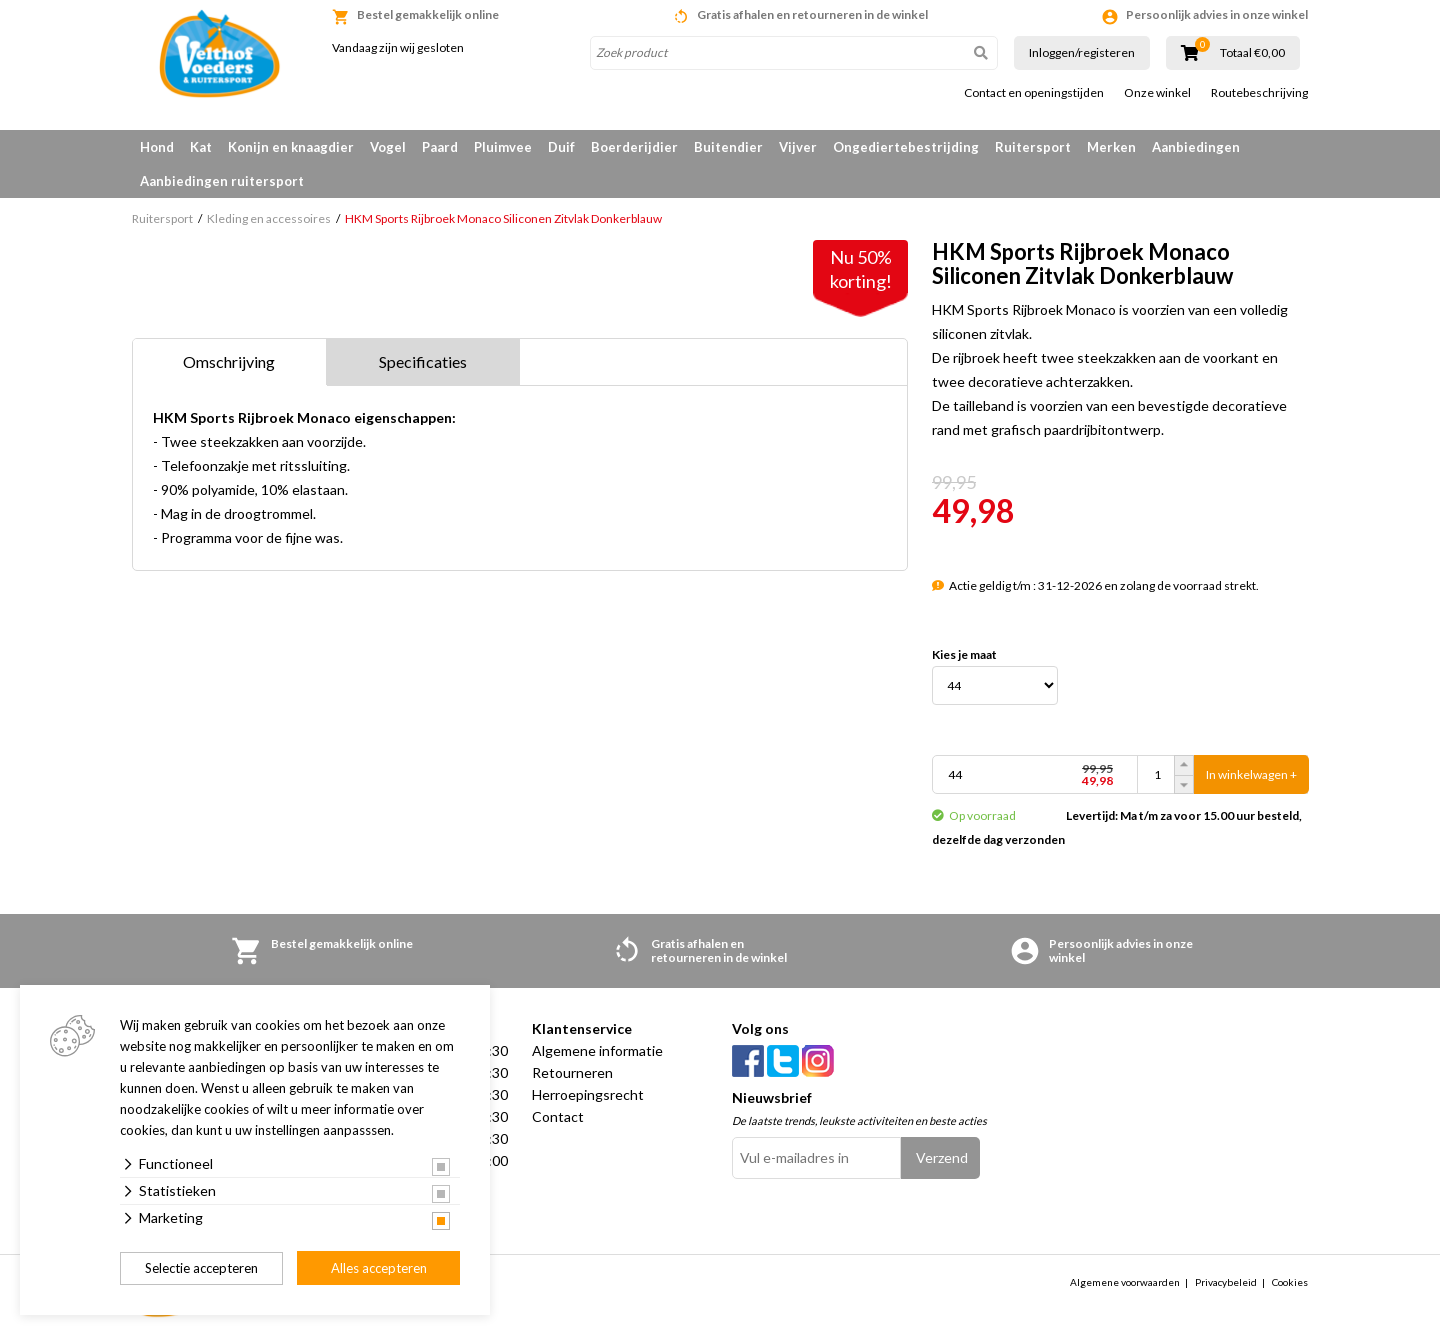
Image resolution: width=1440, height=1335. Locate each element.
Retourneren (572, 1072)
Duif (561, 147)
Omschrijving (229, 361)
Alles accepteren (379, 1268)
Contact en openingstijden (1034, 93)
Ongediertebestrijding (906, 147)
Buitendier (728, 147)
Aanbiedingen (1196, 147)
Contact (558, 1116)
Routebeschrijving (1259, 93)
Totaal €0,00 (1252, 53)
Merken (1111, 147)
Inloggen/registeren (1082, 52)
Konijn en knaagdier (291, 147)
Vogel (388, 147)
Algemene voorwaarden (1125, 1282)
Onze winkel (1157, 93)
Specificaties (423, 361)
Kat (201, 147)
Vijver (798, 147)
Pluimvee (503, 147)
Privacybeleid (1226, 1282)
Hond (157, 147)
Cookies (1290, 1282)
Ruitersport (1033, 147)
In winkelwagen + (1251, 774)
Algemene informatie (597, 1050)
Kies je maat (964, 655)
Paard (440, 147)
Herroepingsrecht (588, 1094)
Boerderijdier (634, 147)
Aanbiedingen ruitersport (222, 181)
